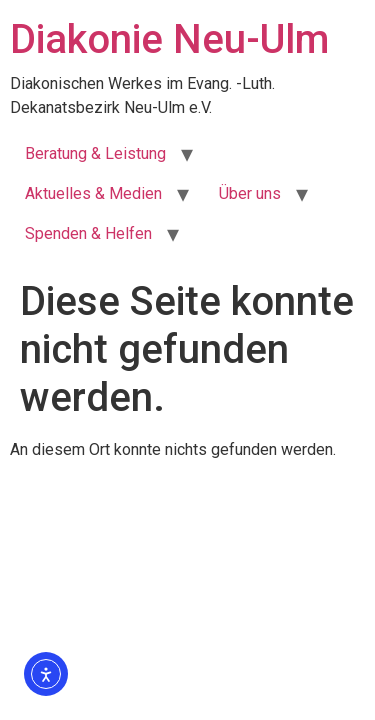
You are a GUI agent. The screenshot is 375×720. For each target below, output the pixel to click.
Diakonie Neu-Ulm (169, 39)
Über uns (250, 193)
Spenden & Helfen (88, 233)
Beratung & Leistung (95, 153)
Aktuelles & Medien (93, 193)
